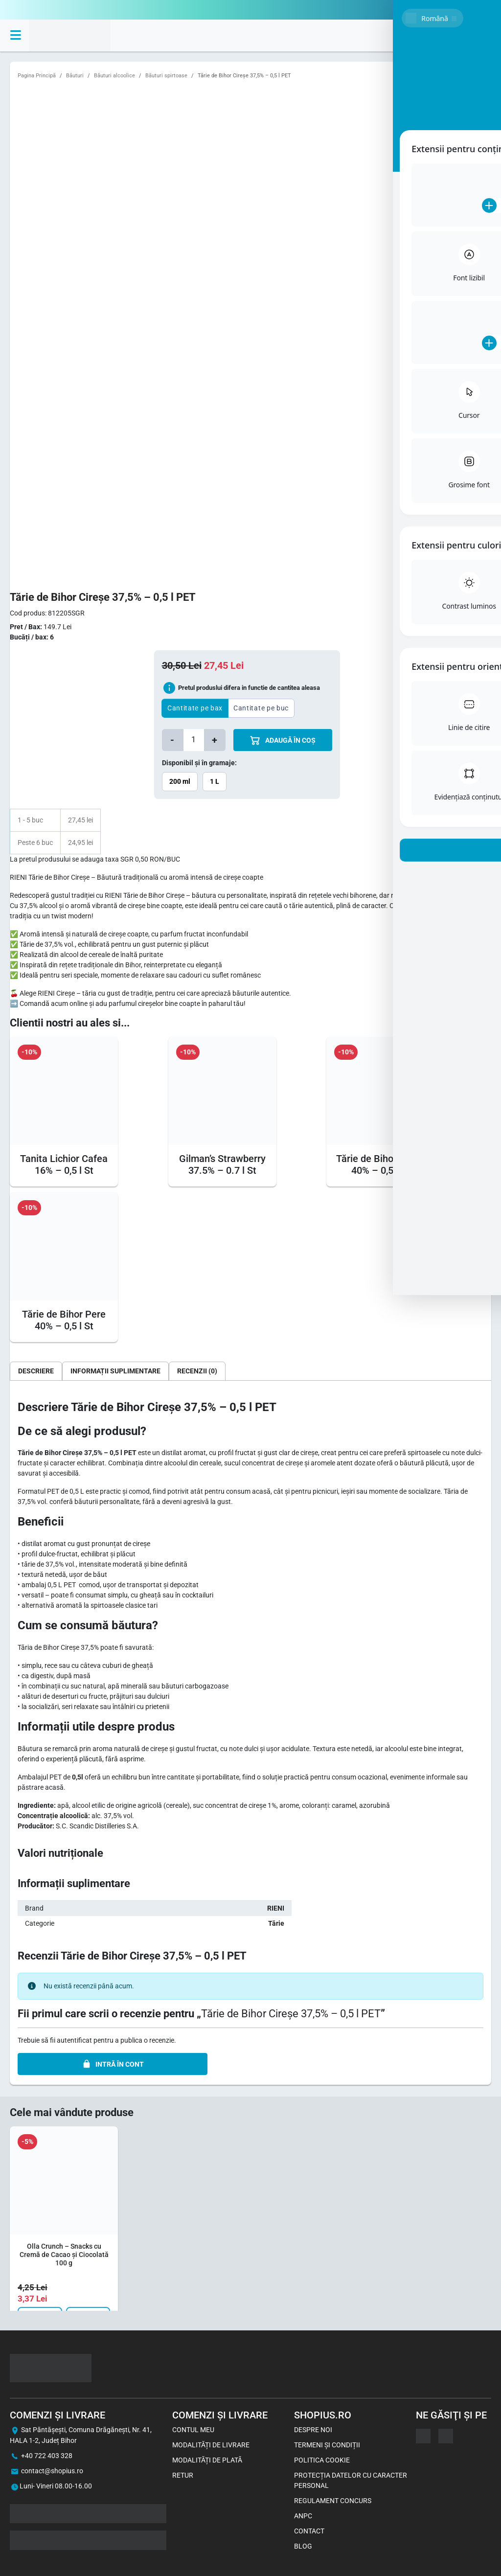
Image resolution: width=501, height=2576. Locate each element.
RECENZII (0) (197, 1371)
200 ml (179, 781)
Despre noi (313, 2430)
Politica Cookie (322, 2460)
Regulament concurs (332, 2501)
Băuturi (75, 75)
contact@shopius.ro (52, 2471)
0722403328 (471, 10)
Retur (182, 2475)
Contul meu (193, 2430)
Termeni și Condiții (327, 2445)
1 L (214, 781)
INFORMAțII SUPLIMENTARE (115, 1371)
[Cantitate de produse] (193, 740)
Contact (309, 2531)
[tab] (36, 1371)
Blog (303, 2546)
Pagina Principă (37, 75)
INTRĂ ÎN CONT (113, 2064)
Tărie (276, 1923)
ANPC (303, 2516)
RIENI (275, 1908)
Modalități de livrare (211, 2445)
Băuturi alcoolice (114, 75)
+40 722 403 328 (46, 2456)
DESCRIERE (36, 1371)
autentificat (74, 2040)
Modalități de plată (207, 2460)
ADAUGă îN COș (283, 741)
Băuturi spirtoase (166, 75)
